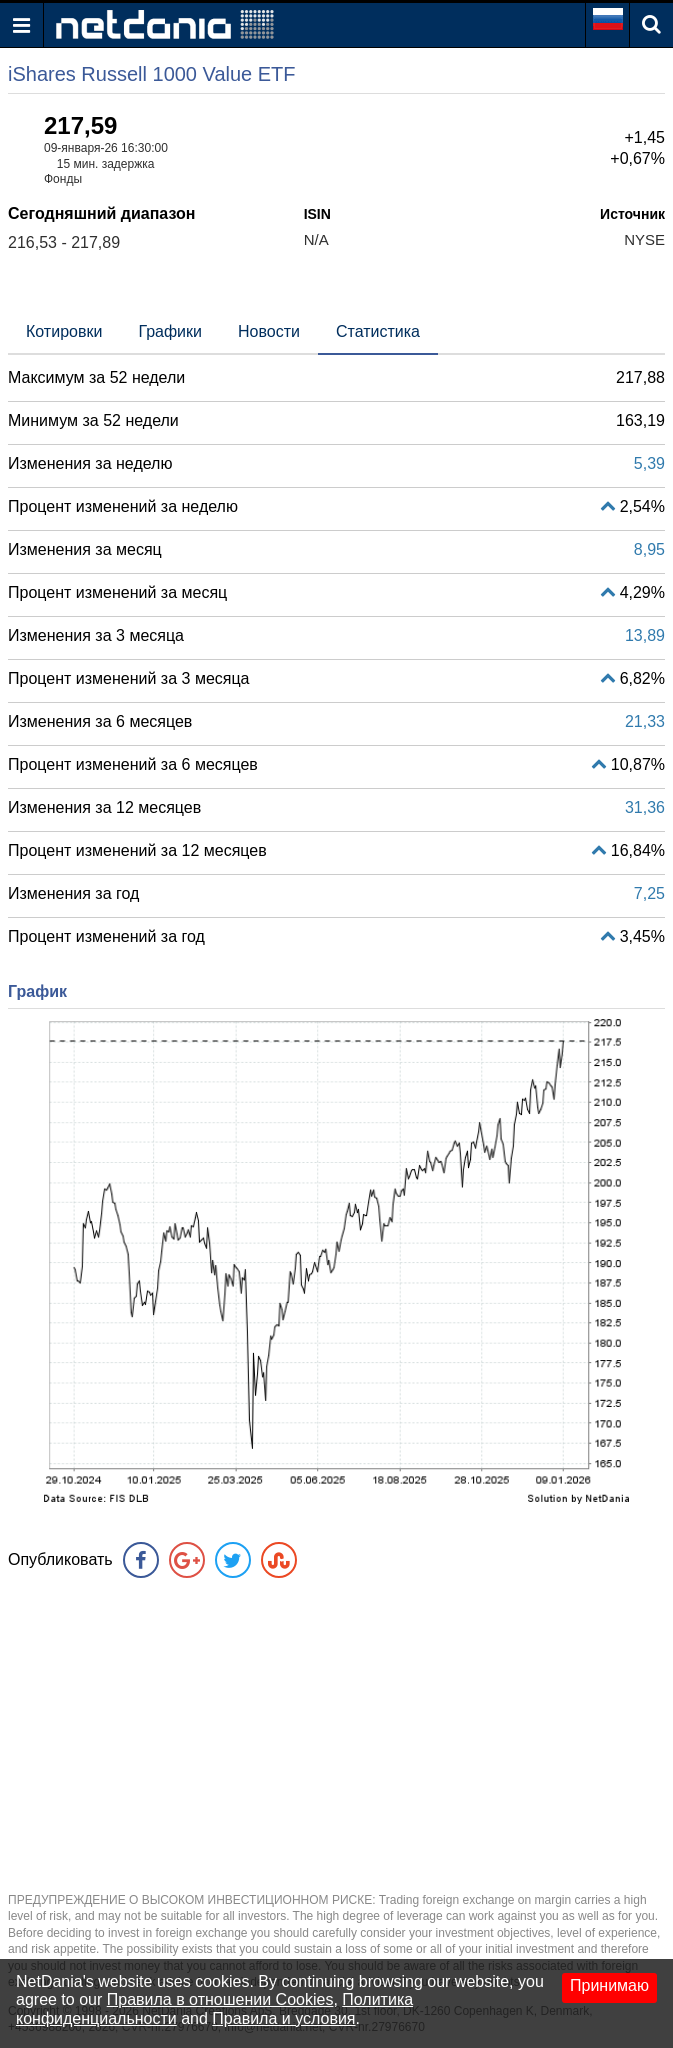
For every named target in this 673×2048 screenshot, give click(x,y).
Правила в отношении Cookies (220, 1999)
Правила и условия (283, 2018)
